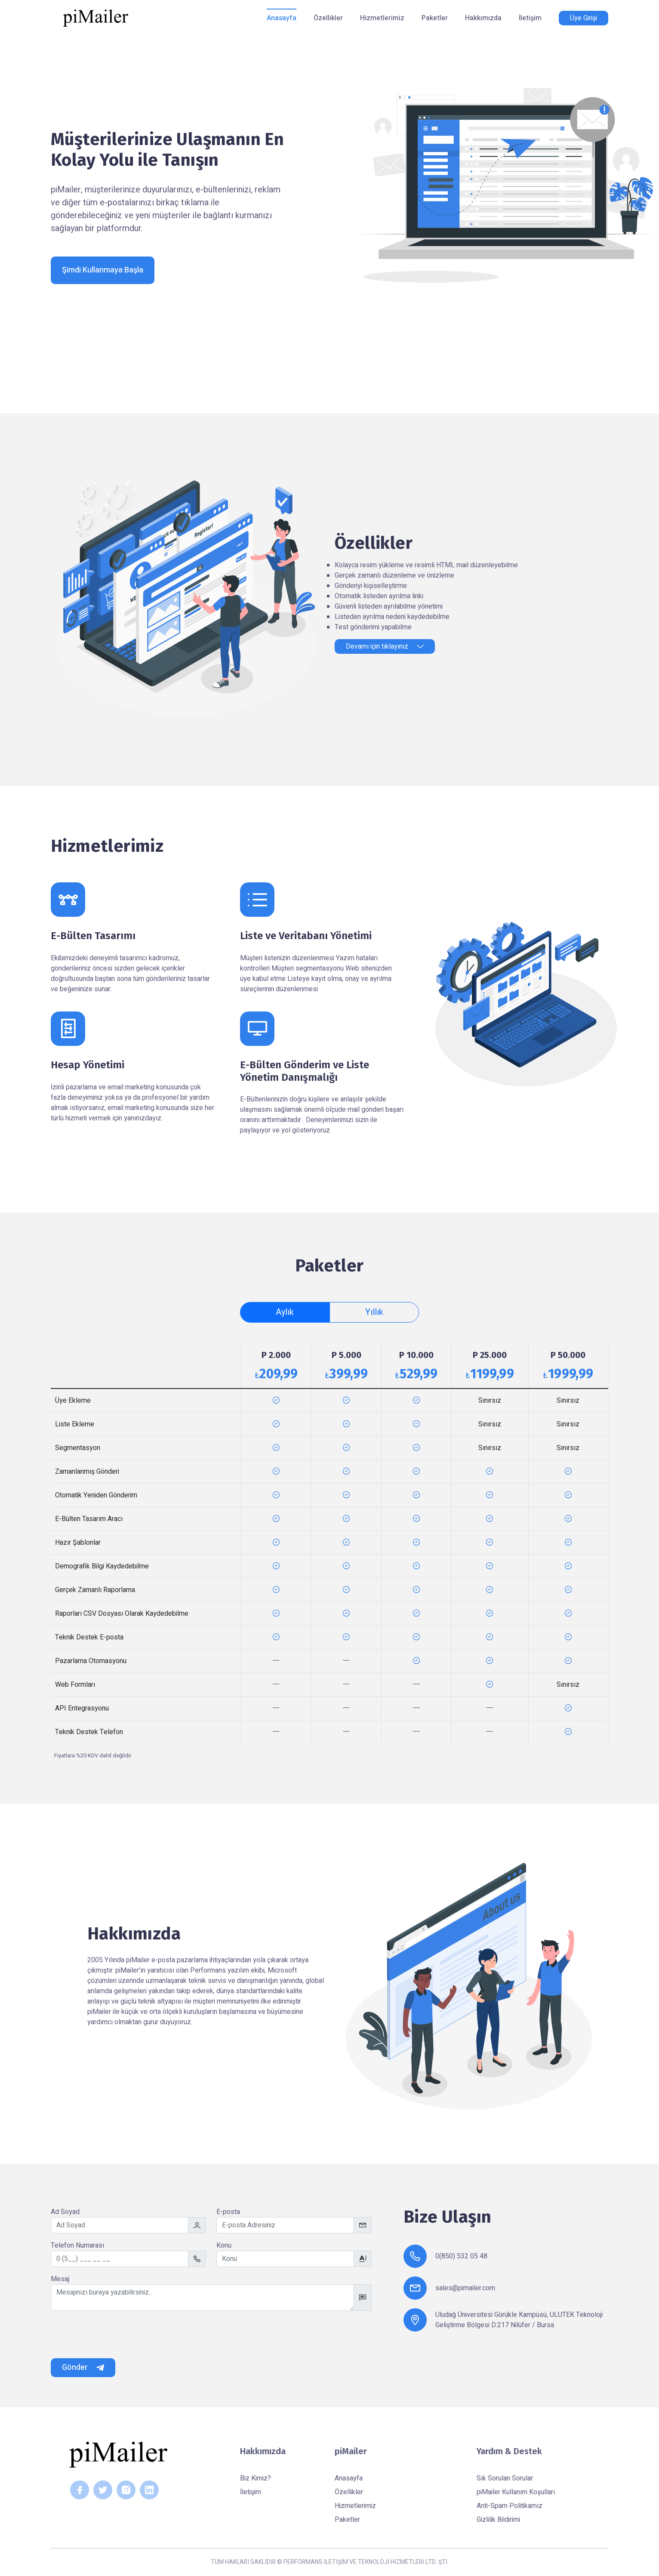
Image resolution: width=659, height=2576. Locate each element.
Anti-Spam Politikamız (509, 2506)
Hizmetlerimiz (382, 18)
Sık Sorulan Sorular (505, 2478)
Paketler (435, 18)
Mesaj (60, 2279)
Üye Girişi (583, 18)
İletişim (530, 18)
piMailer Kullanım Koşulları (516, 2492)
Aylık (285, 1312)
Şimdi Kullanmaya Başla (102, 270)
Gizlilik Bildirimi (498, 2519)
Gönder (83, 2367)
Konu (223, 2245)
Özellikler (328, 18)
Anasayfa (281, 18)
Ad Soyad (65, 2212)
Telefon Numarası (77, 2245)
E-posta (228, 2212)
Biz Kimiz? (255, 2478)
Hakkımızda (483, 18)
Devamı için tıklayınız (385, 646)
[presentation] (116, 2334)
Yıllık (374, 1312)
